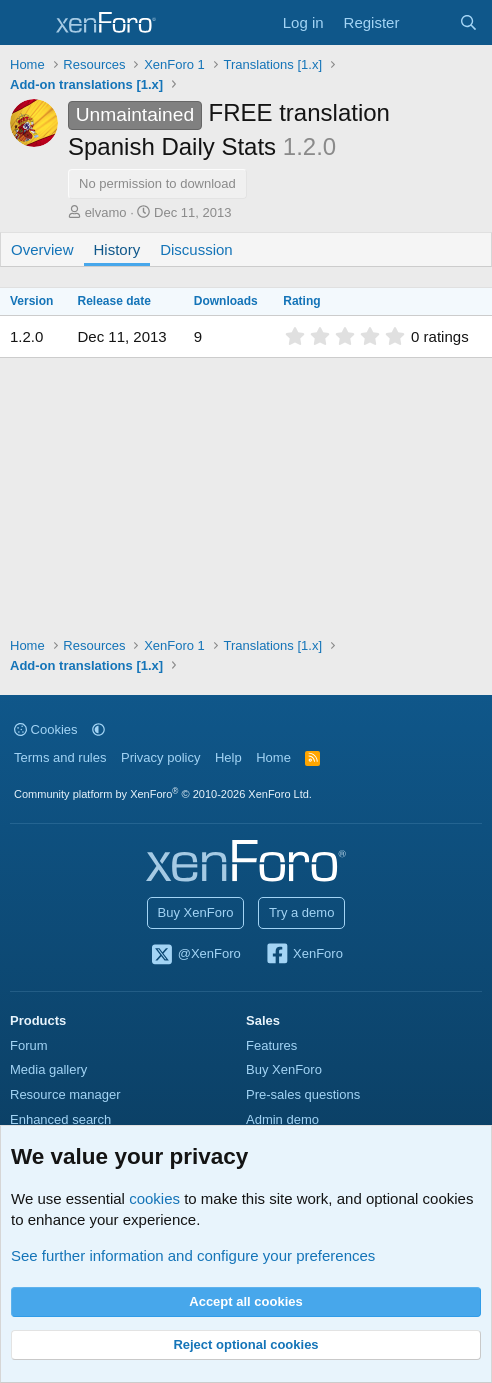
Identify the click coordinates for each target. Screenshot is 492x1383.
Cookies (46, 729)
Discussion (196, 249)
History (117, 249)
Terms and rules (60, 757)
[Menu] (27, 23)
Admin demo (282, 1119)
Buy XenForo (196, 912)
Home (273, 757)
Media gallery (48, 1069)
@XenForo (195, 955)
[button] (98, 729)
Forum (29, 1045)
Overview (42, 249)
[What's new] (428, 22)
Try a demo (301, 912)
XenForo (303, 955)
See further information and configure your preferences (193, 1255)
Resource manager (65, 1094)
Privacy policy (160, 757)
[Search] (468, 22)
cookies (154, 1198)
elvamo (106, 212)
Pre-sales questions (303, 1094)
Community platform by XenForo (163, 794)
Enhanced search (60, 1119)
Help (228, 757)
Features (271, 1045)
